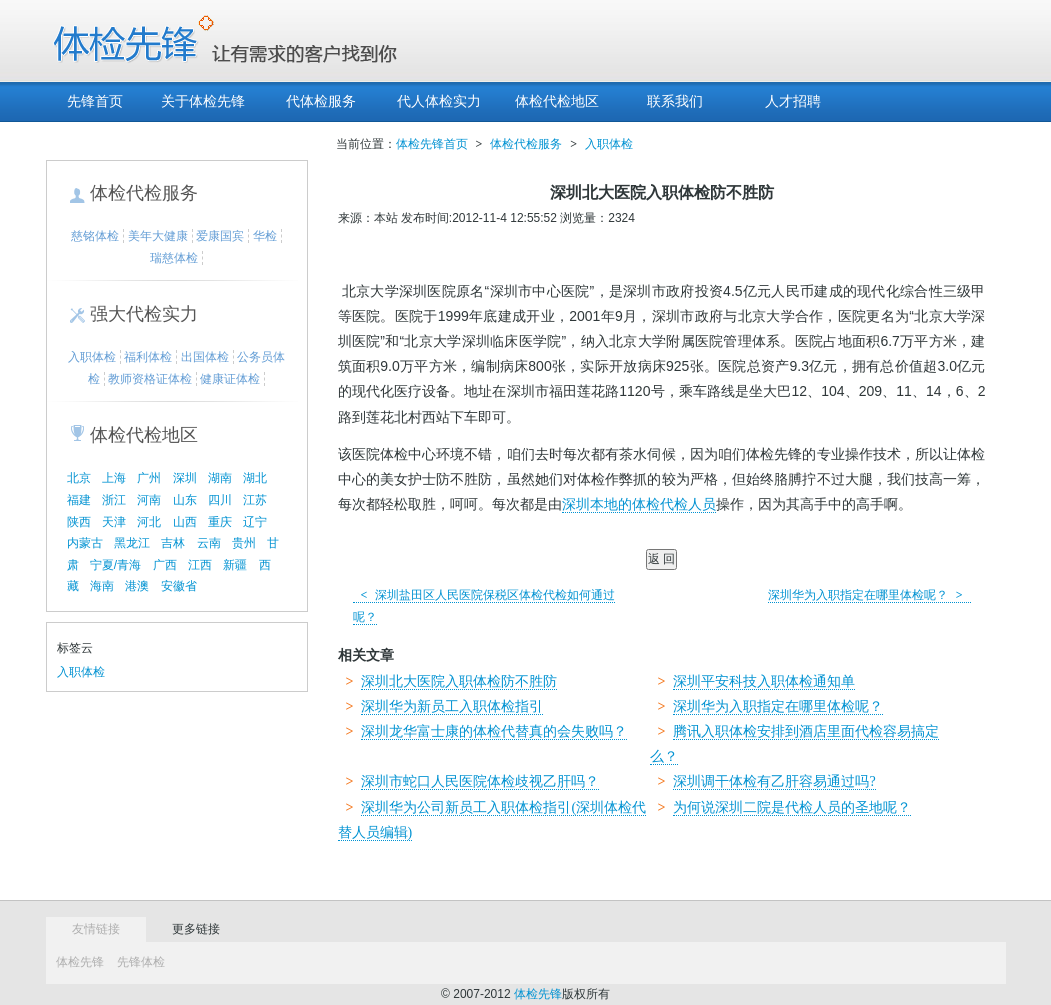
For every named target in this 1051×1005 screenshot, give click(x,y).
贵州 (244, 543)
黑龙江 (132, 543)
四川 (220, 500)
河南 (149, 500)
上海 (114, 478)
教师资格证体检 (150, 379)
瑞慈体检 (174, 258)
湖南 (220, 478)
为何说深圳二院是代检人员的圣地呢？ (792, 807)
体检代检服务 (144, 193)
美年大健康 (158, 236)
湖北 (255, 478)
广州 (149, 478)
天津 (114, 522)
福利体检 (148, 357)
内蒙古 (85, 543)
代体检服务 (321, 101)
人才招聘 (793, 101)
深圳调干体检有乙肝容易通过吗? (774, 781)
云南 (209, 543)
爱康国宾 (220, 236)
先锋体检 (141, 962)
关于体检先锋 (203, 101)
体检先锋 (80, 962)
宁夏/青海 (115, 565)
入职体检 (92, 357)
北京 (79, 478)
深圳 (185, 478)
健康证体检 (230, 379)
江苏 (255, 500)
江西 (200, 565)
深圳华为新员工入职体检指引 (452, 706)
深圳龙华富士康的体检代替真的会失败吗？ (494, 731)
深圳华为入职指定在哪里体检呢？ (869, 595)
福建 (79, 500)
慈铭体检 (95, 236)
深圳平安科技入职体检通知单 (764, 681)
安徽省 (179, 586)
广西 (165, 565)
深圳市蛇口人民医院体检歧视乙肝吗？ (480, 781)
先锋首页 (95, 101)
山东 (185, 500)
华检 (265, 236)
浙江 (114, 500)
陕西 (79, 522)
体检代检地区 (557, 101)
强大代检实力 (144, 314)
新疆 (235, 565)
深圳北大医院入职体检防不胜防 (459, 681)
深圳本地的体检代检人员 (639, 504)
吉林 (173, 543)
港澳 (137, 586)
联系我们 (675, 101)
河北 (149, 522)
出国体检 (205, 357)
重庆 (220, 522)
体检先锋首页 (432, 144)
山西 (185, 522)
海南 (102, 586)
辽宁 (255, 522)
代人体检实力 (439, 101)
